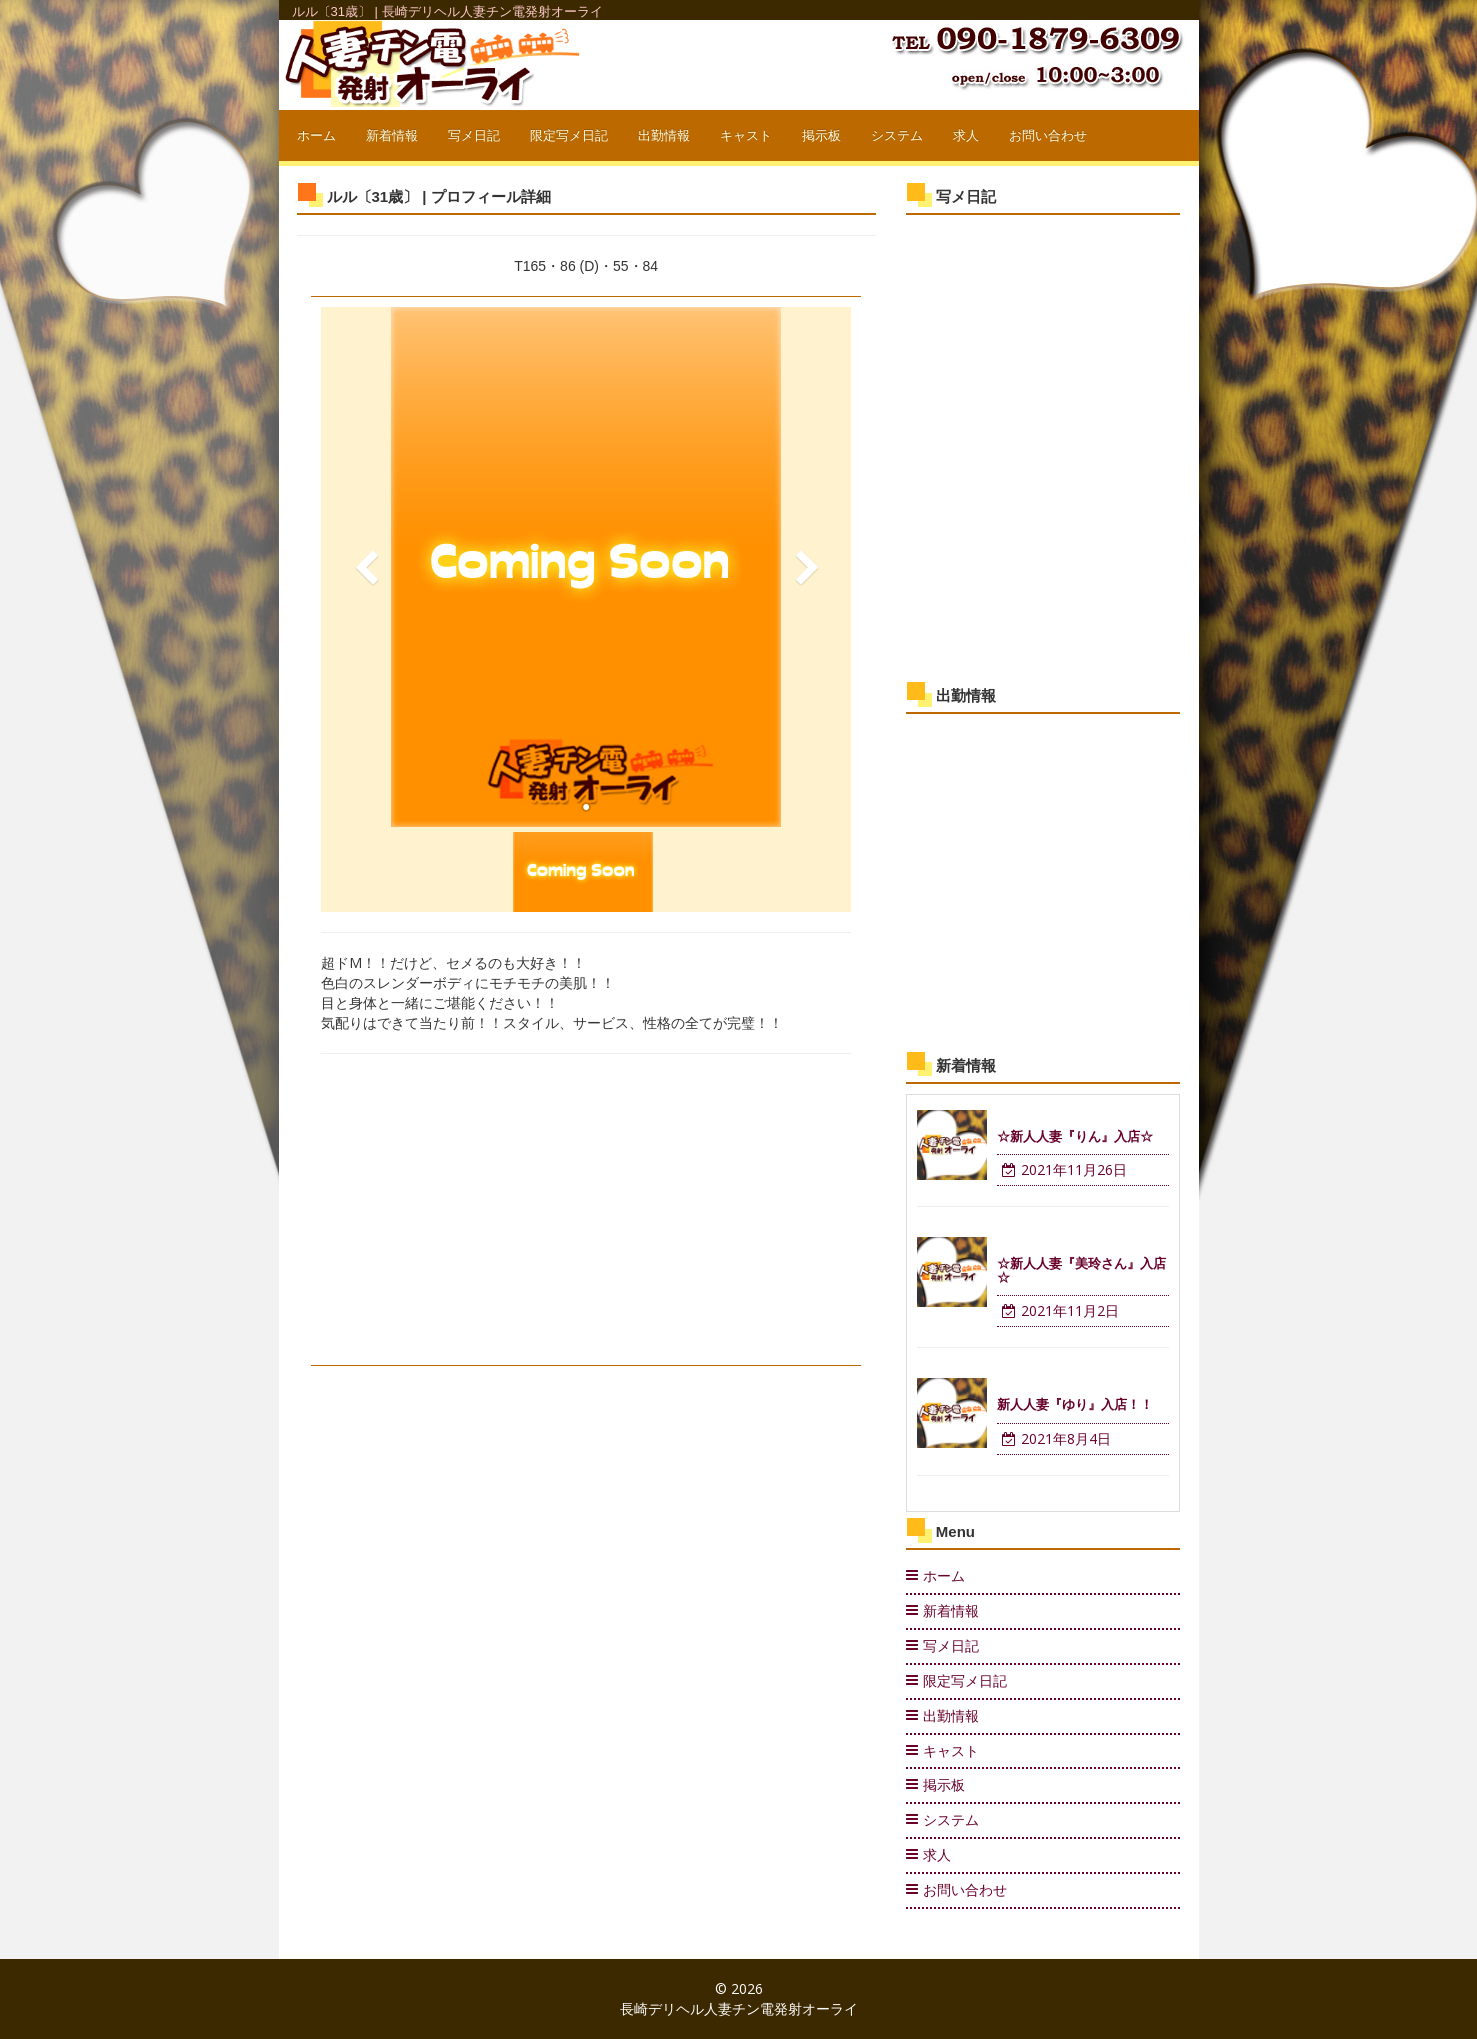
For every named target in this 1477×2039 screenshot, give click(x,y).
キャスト (746, 135)
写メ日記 (474, 135)
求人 (966, 135)
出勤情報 (664, 135)
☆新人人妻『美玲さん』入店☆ (1081, 1271)
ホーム (316, 135)
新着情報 (392, 135)
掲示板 (821, 135)
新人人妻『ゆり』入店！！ (1075, 1405)
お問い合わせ (1048, 135)
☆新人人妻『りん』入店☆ (1075, 1137)
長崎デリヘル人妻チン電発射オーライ (739, 2008)
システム (897, 135)
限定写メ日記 (569, 135)
